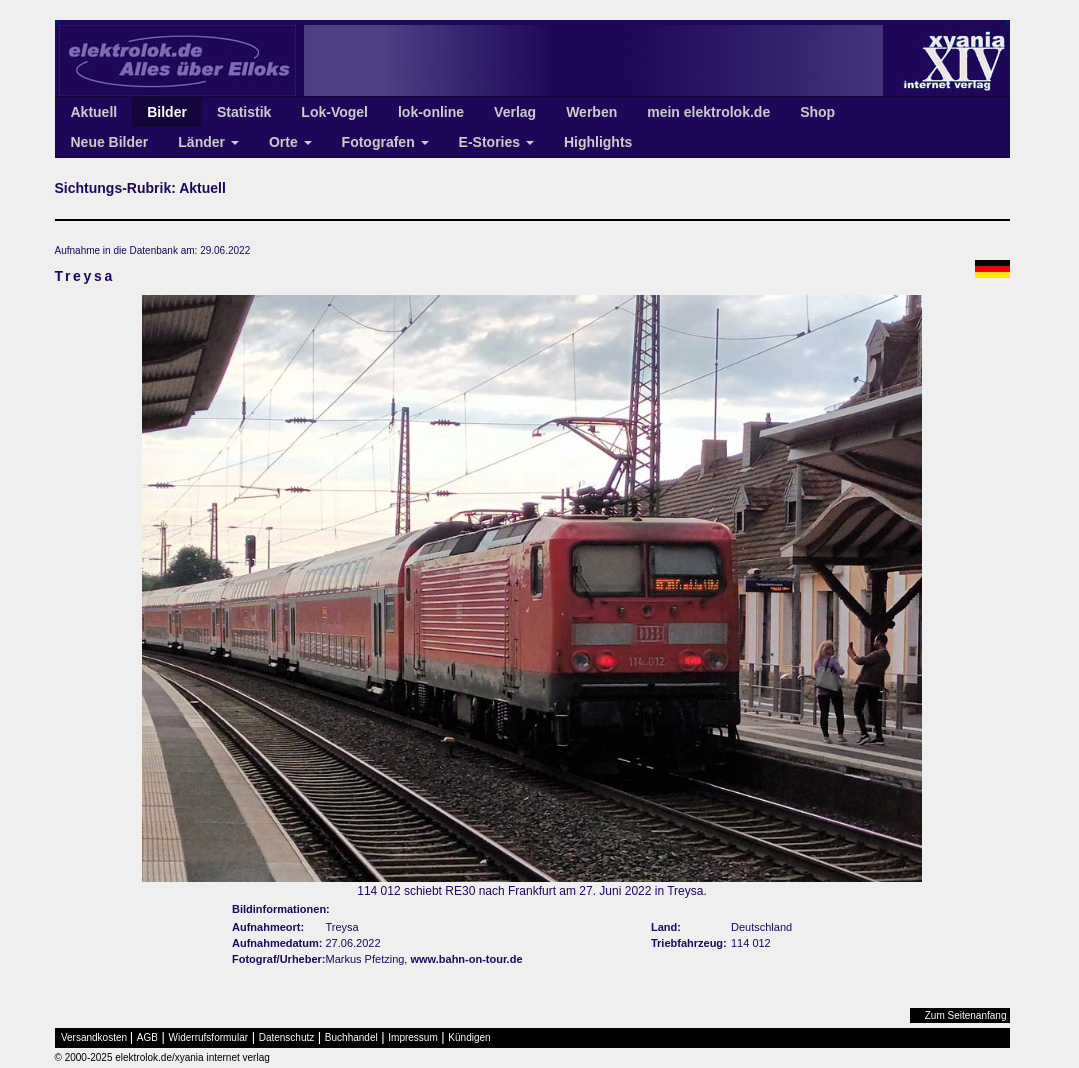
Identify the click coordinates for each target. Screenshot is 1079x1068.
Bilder (167, 112)
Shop (817, 112)
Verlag (515, 112)
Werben (591, 112)
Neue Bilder (110, 142)
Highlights (598, 142)
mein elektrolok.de (708, 112)
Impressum (412, 1037)
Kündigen (469, 1037)
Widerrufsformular (208, 1037)
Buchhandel (351, 1037)
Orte (290, 142)
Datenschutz (287, 1037)
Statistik (244, 112)
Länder (208, 142)
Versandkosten (94, 1037)
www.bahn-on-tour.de (466, 959)
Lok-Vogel (334, 112)
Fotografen (385, 142)
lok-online (431, 112)
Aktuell (94, 112)
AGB (147, 1037)
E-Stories (496, 142)
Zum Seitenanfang (966, 1015)
